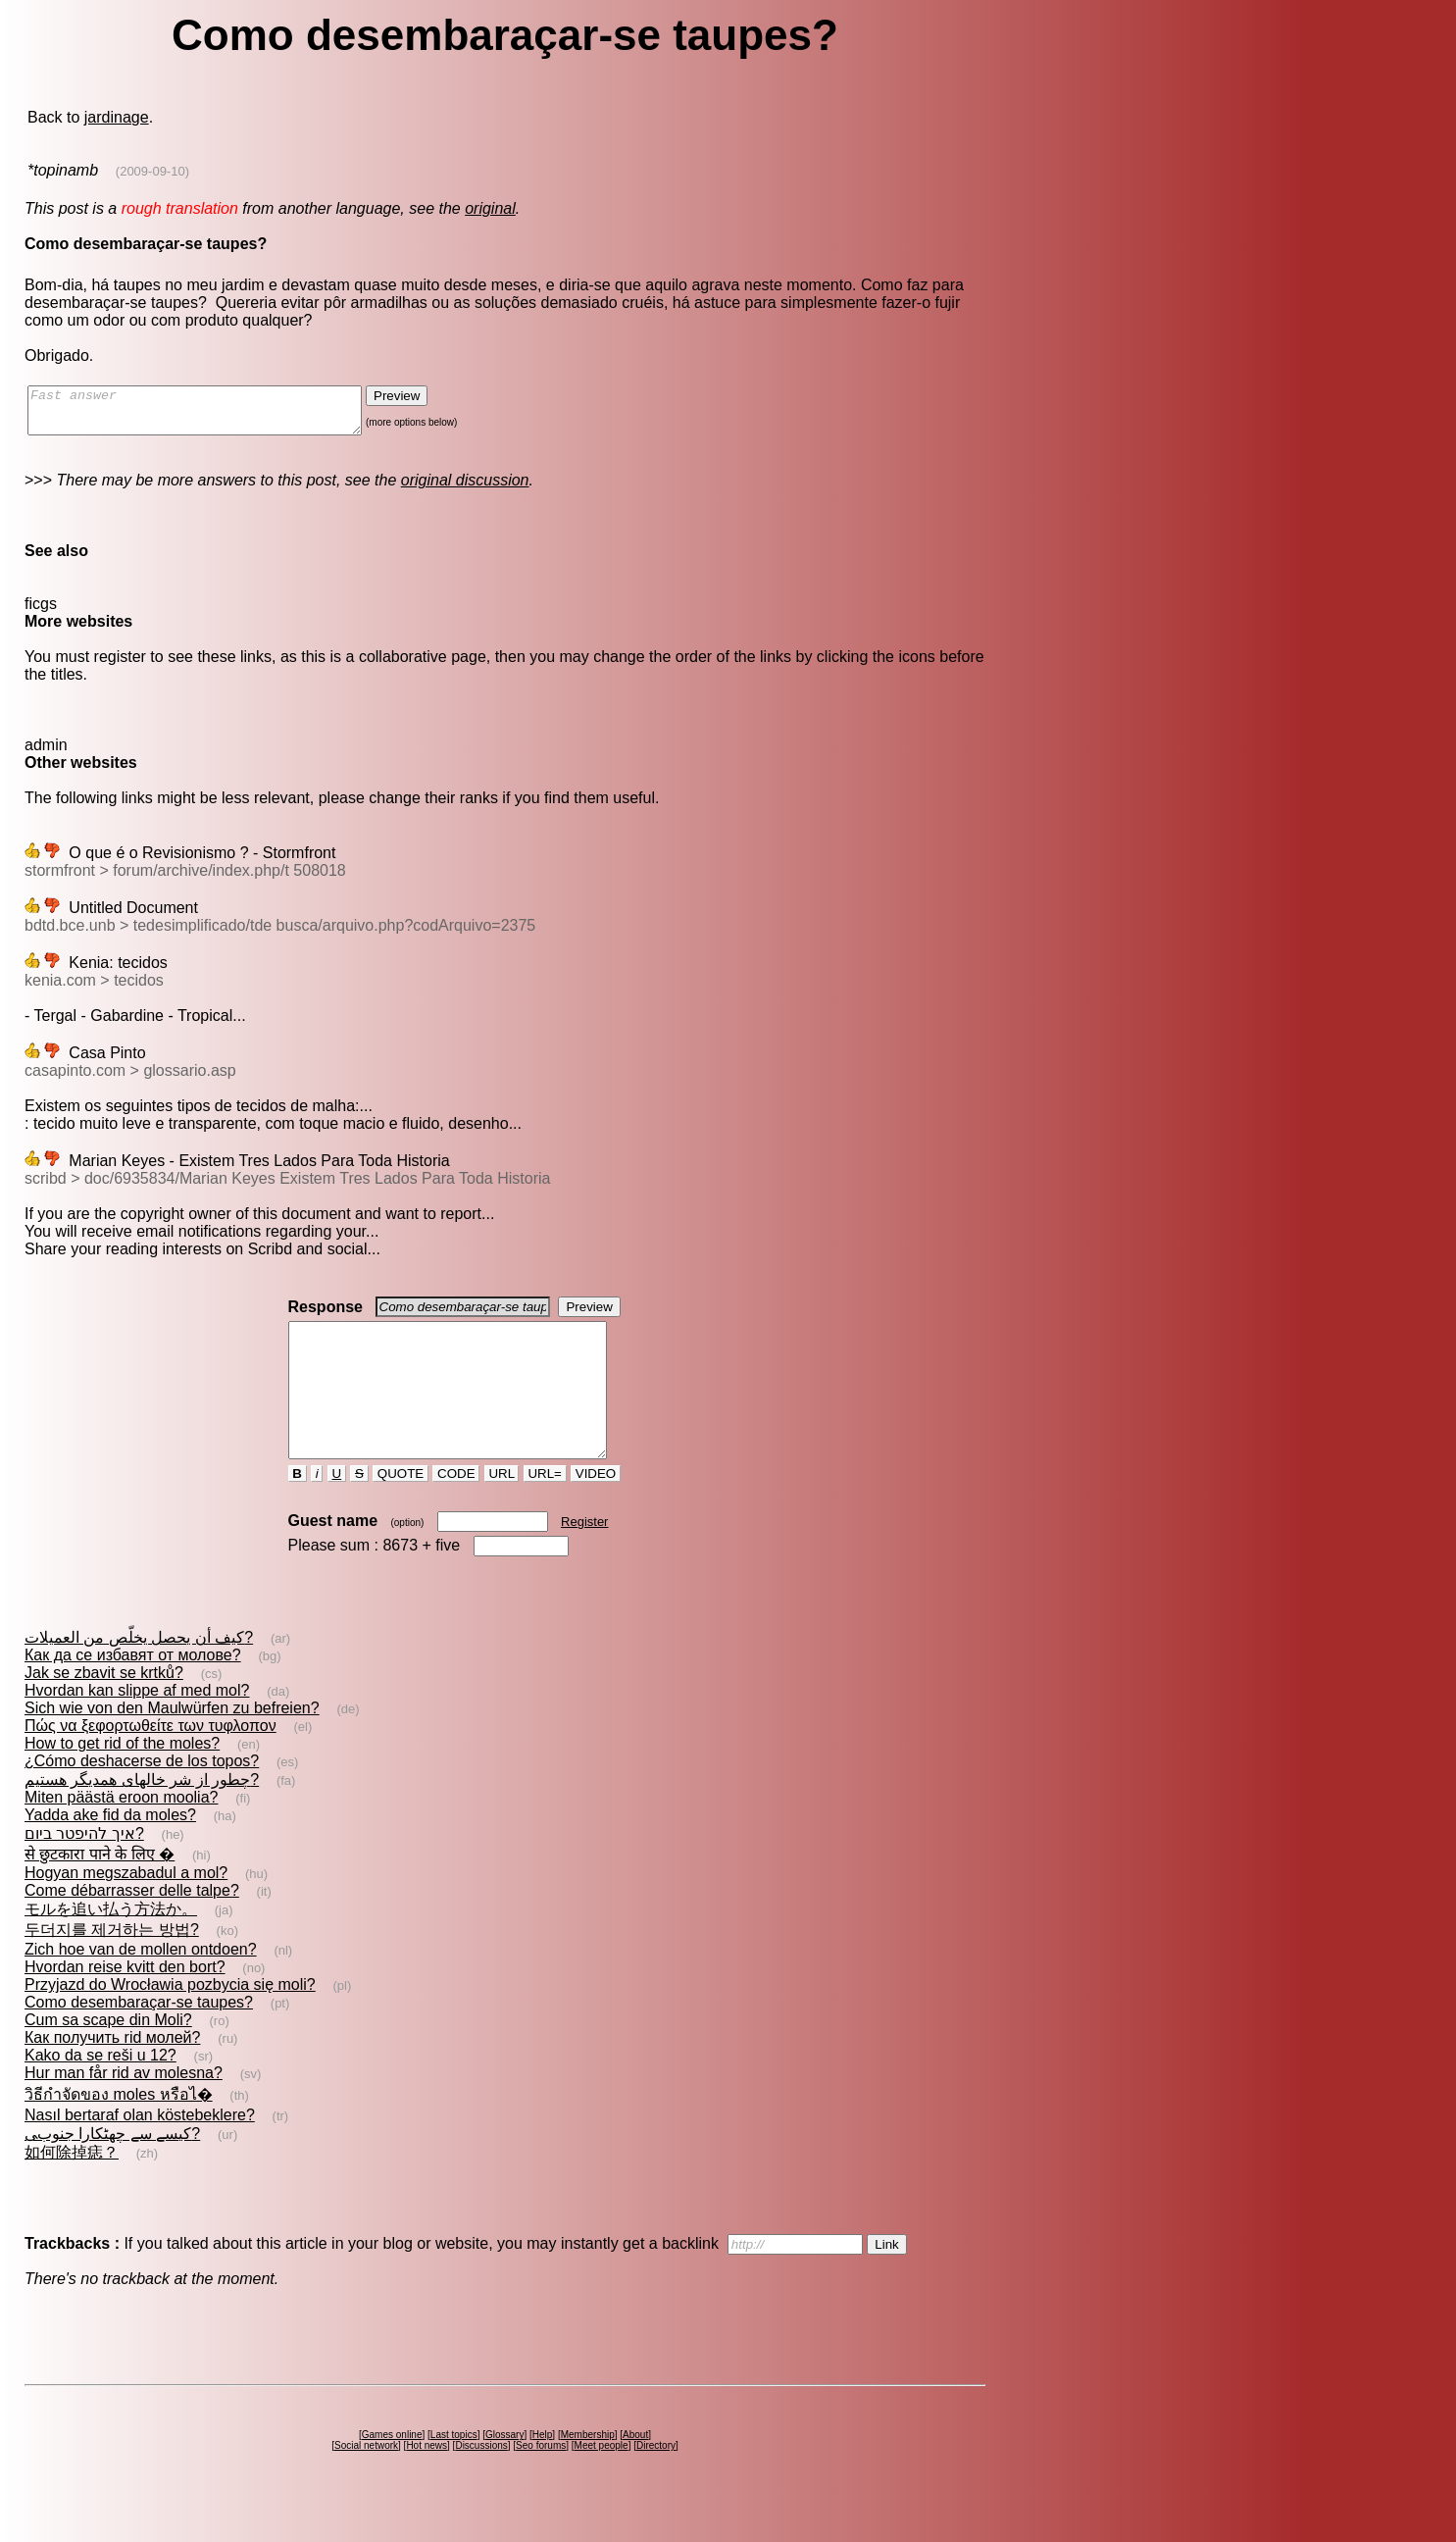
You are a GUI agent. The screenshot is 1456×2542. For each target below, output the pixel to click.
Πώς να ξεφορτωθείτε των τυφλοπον (150, 1761)
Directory (656, 2480)
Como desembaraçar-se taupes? (139, 2037)
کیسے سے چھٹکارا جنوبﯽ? (112, 2169)
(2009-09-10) (152, 171)
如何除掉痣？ (72, 2187)
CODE (455, 1508)
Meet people (601, 2480)
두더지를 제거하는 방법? (112, 1965)
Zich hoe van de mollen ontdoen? (141, 1984)
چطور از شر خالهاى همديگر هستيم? (142, 1814)
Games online (392, 2470)
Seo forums (541, 2480)
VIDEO (596, 1508)
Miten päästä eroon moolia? (121, 1832)
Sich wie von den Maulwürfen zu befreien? (172, 1743)
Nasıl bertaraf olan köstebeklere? (140, 2150)
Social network (366, 2480)
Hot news (426, 2480)
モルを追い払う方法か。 (111, 1944)
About (635, 2470)
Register (584, 1557)
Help (542, 2470)
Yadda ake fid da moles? (110, 1850)
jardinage (116, 117)
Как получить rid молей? (112, 2072)
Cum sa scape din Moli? (108, 2055)
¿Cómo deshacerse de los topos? (142, 1796)
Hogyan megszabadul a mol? (126, 1908)
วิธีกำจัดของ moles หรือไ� (119, 2129)
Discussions (481, 2480)
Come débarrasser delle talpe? (132, 1925)
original (490, 208)
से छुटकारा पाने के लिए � (100, 1889)
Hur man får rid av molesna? (124, 2108)
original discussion (465, 489)
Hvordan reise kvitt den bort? (125, 2002)
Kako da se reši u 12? (100, 2090)
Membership (588, 2470)
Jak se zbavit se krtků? (104, 1708)
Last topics (453, 2470)
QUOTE (400, 1508)
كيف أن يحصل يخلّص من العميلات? (139, 1672)
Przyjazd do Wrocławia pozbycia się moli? (170, 2019)
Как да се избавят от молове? (133, 1690)
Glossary (504, 2470)
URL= (545, 1508)
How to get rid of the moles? (122, 1778)
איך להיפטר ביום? (84, 1868)
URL (502, 1508)
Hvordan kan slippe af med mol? (137, 1725)
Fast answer (214, 414)
